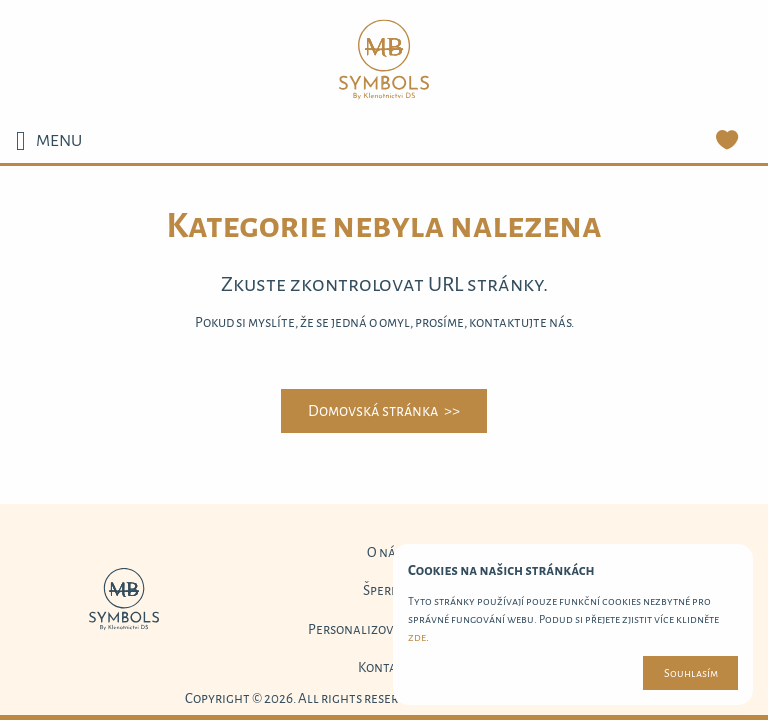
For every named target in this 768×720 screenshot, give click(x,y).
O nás (384, 552)
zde (417, 637)
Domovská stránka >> (384, 411)
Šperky (384, 590)
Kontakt (384, 667)
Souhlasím (691, 673)
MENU (49, 141)
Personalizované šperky (384, 629)
